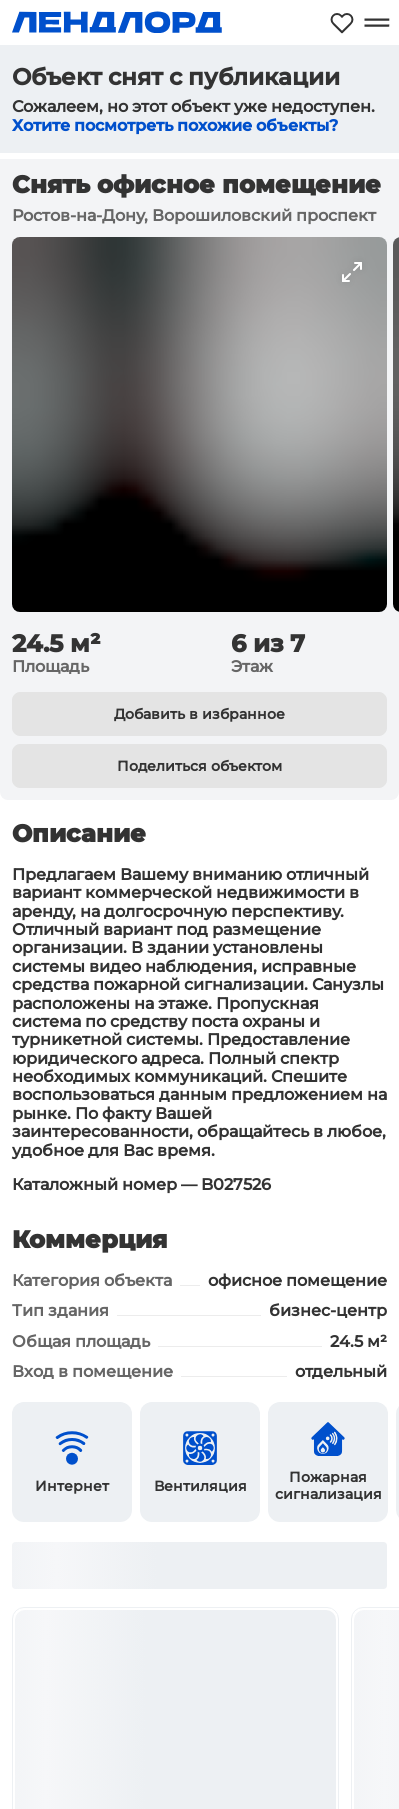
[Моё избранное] (342, 22)
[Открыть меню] (376, 22)
